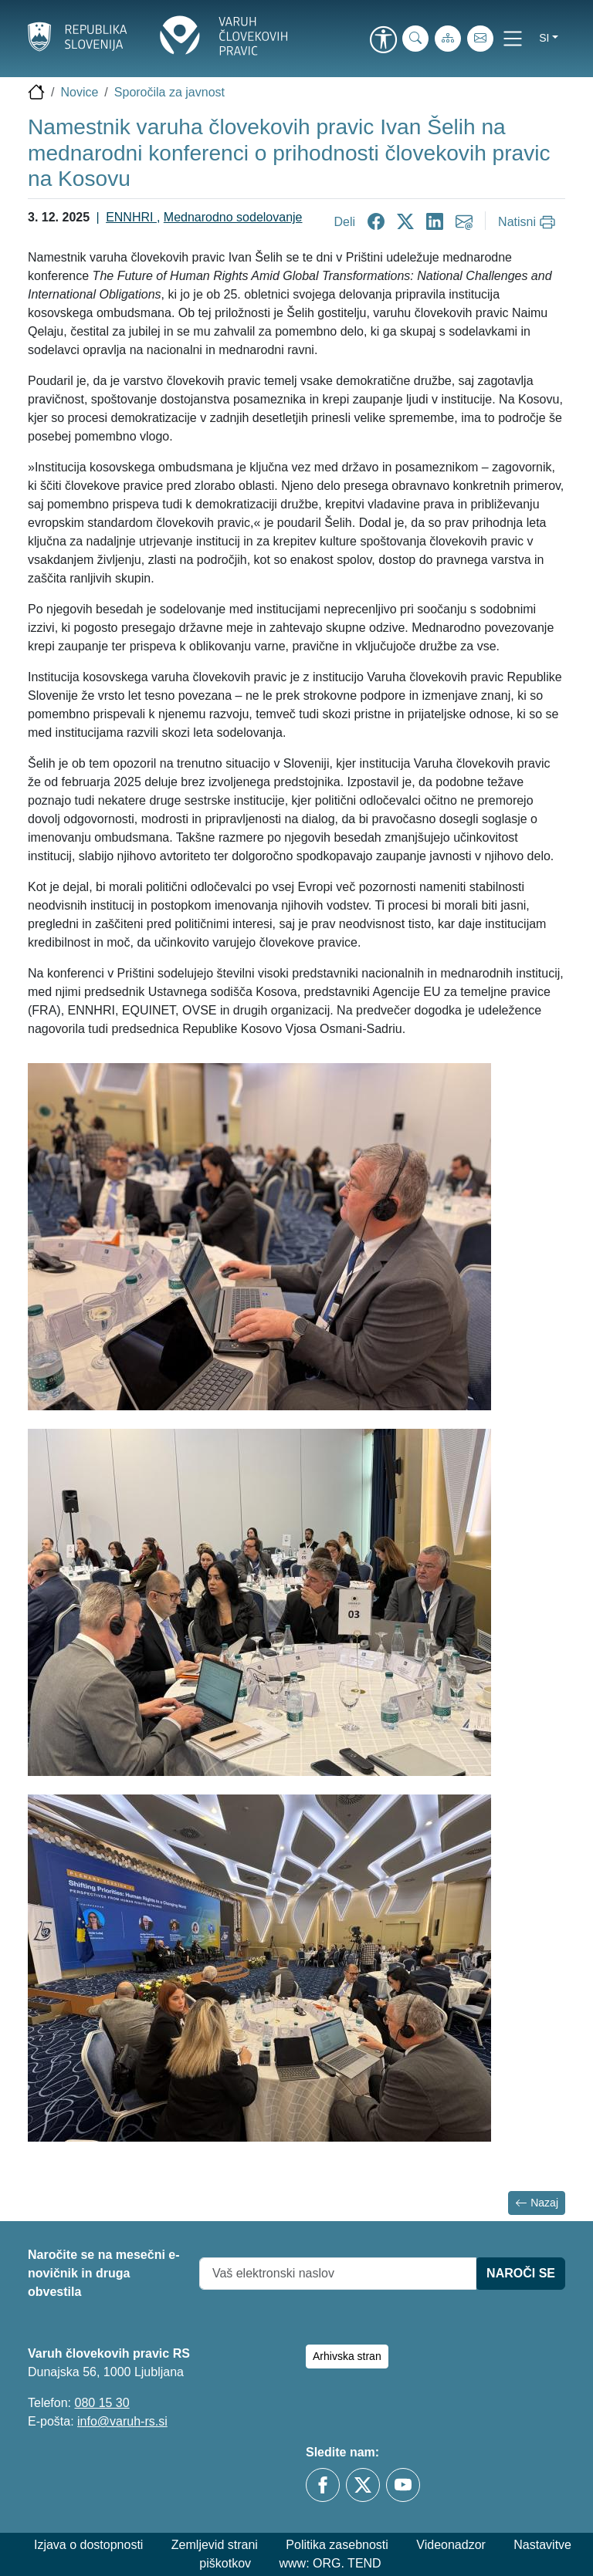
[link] (383, 41)
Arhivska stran (347, 2356)
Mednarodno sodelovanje (233, 217)
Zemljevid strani (214, 2544)
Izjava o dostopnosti (88, 2544)
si (544, 38)
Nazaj (536, 2203)
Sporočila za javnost (169, 92)
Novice (79, 92)
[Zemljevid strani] (448, 38)
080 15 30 (101, 2402)
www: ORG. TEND (330, 2563)
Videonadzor (451, 2544)
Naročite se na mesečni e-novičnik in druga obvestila (104, 2273)
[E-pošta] (480, 38)
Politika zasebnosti (337, 2544)
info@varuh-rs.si (122, 2421)
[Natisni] (528, 222)
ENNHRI (131, 217)
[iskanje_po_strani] (415, 38)
